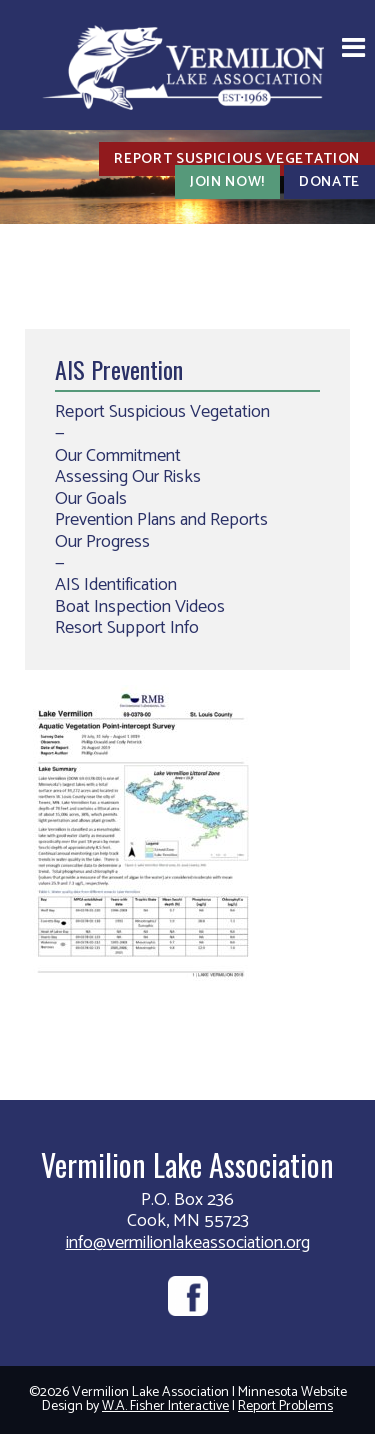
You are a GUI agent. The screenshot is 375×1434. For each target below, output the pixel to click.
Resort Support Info (127, 628)
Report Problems (285, 1406)
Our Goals (91, 499)
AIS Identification (116, 585)
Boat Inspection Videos (140, 607)
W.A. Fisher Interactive (165, 1406)
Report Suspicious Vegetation (237, 159)
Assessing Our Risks (128, 477)
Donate (329, 182)
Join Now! (227, 182)
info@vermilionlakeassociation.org (188, 1243)
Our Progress (102, 542)
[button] (353, 50)
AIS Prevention (119, 369)
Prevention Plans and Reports (161, 520)
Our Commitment (118, 456)
